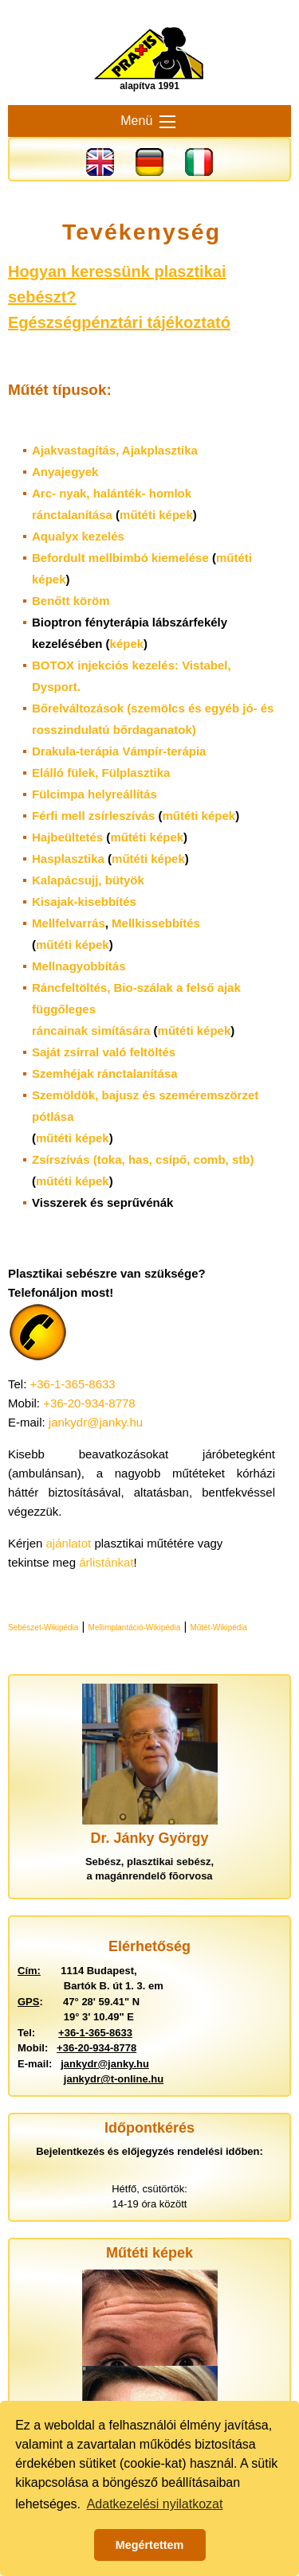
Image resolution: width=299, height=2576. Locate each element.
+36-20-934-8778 (89, 1403)
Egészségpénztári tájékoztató (119, 322)
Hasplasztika (68, 858)
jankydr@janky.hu (96, 1422)
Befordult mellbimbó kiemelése (120, 557)
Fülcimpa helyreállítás (94, 794)
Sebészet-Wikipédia (43, 1627)
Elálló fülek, (101, 772)
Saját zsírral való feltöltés (103, 1052)
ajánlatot (69, 1543)
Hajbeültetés (67, 837)
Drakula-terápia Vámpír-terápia (119, 751)
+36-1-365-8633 (73, 1384)
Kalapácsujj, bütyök (88, 880)
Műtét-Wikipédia (218, 1627)
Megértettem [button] (150, 2545)
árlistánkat (106, 1562)
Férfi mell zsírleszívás (93, 815)
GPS (28, 2002)
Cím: (29, 1971)
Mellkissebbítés (156, 923)
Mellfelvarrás (68, 923)
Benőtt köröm (71, 600)
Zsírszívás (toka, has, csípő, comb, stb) (143, 1159)
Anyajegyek (65, 471)
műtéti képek (156, 514)
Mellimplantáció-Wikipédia (135, 1627)
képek (127, 643)
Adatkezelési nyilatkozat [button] (155, 2504)
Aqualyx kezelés (78, 536)
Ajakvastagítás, (115, 450)
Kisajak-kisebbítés (84, 901)
